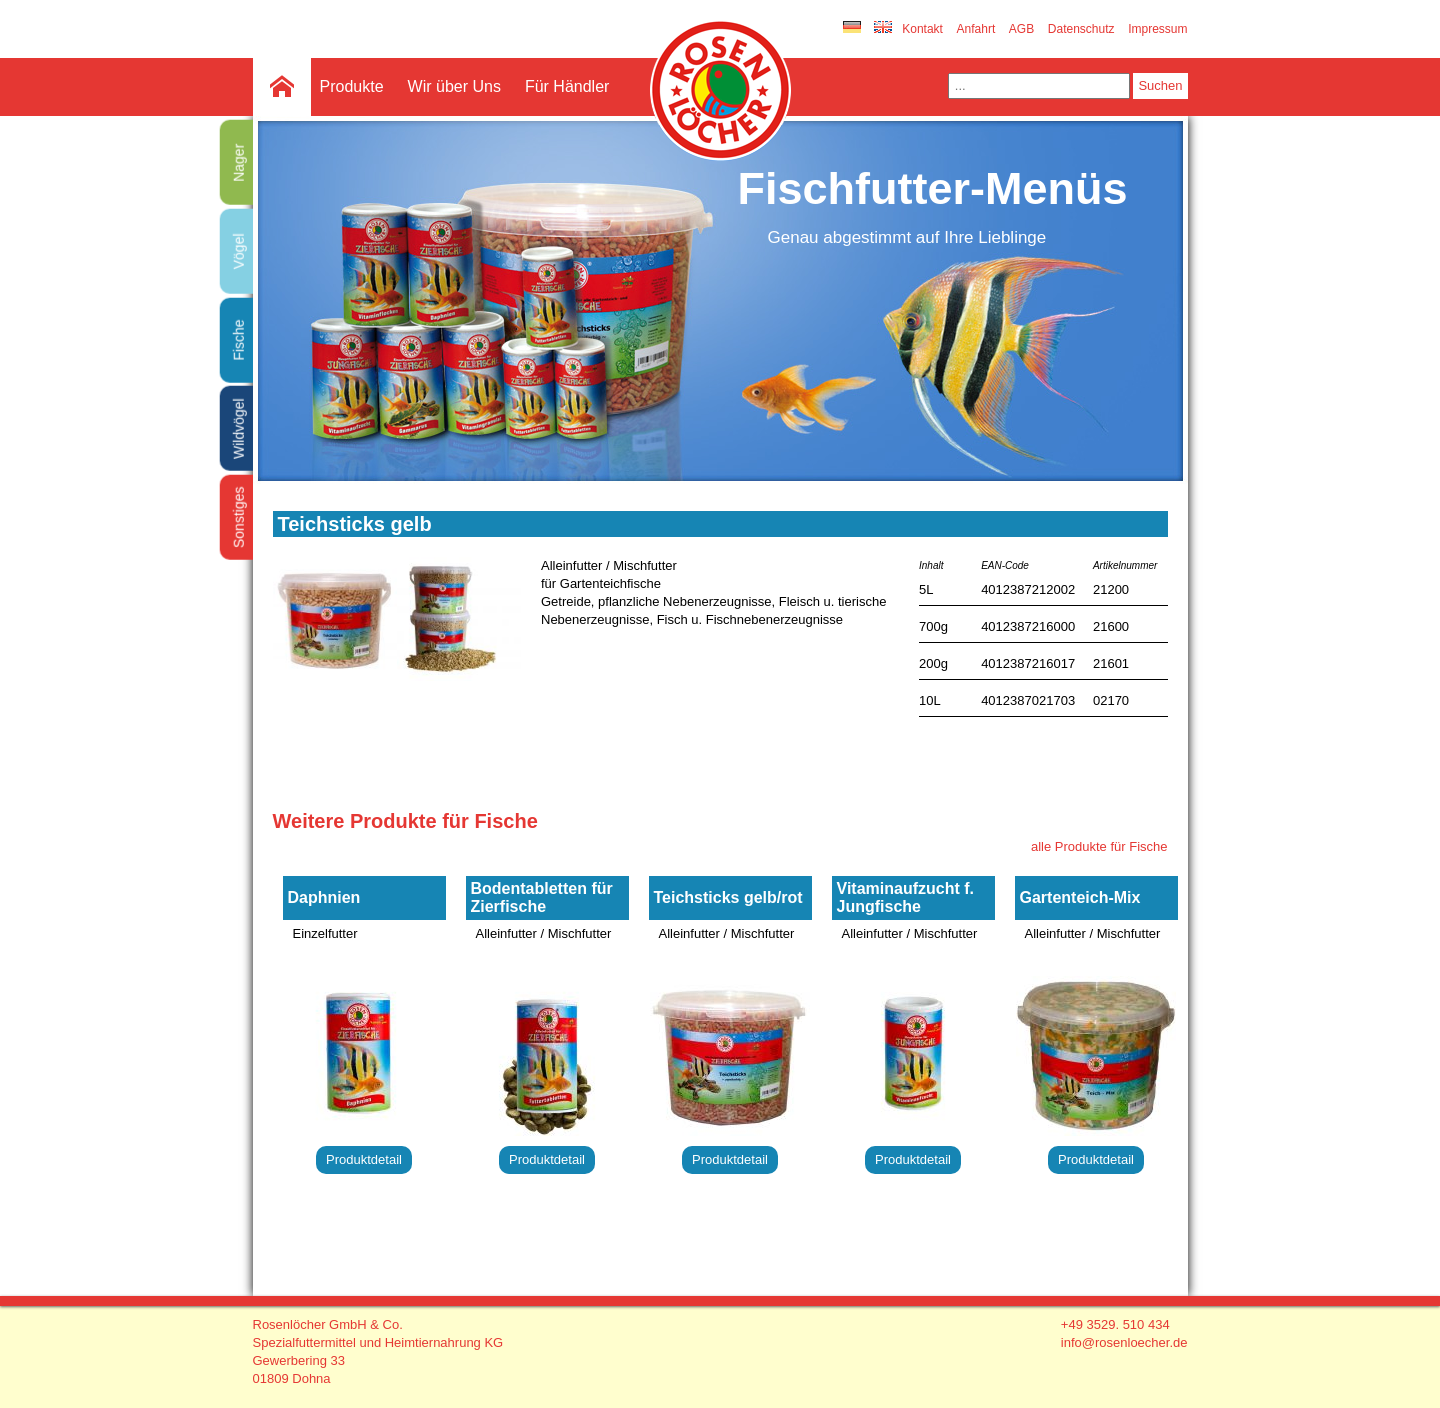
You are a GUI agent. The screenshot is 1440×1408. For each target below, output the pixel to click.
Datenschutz (1081, 29)
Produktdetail (364, 1159)
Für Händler (567, 86)
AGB (1021, 29)
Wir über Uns (454, 86)
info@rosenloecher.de (1124, 1342)
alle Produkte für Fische (1099, 846)
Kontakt (922, 29)
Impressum (1157, 29)
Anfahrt (976, 29)
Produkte (352, 86)
